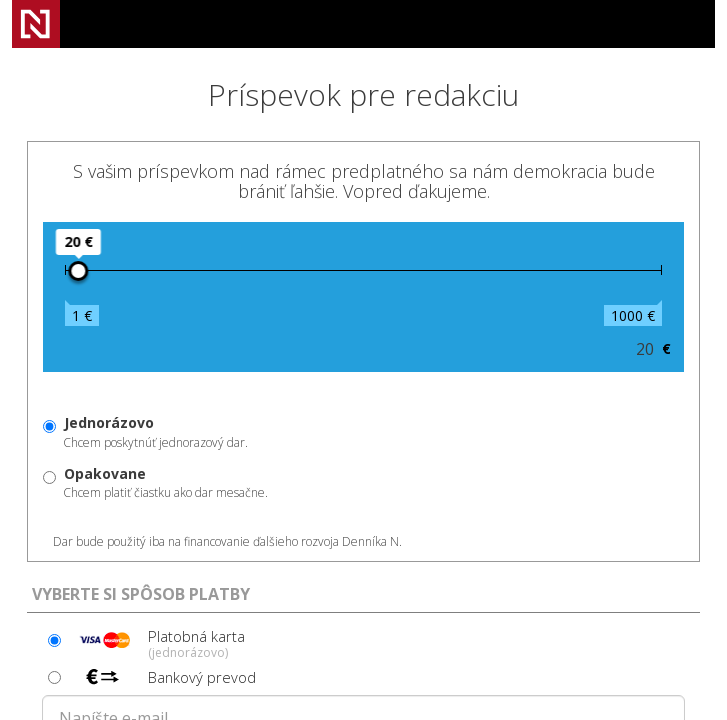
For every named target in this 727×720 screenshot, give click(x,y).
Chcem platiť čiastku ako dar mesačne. (165, 483)
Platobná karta (159, 643)
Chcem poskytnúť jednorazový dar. (155, 432)
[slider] (78, 271)
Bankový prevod (164, 677)
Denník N (36, 24)
